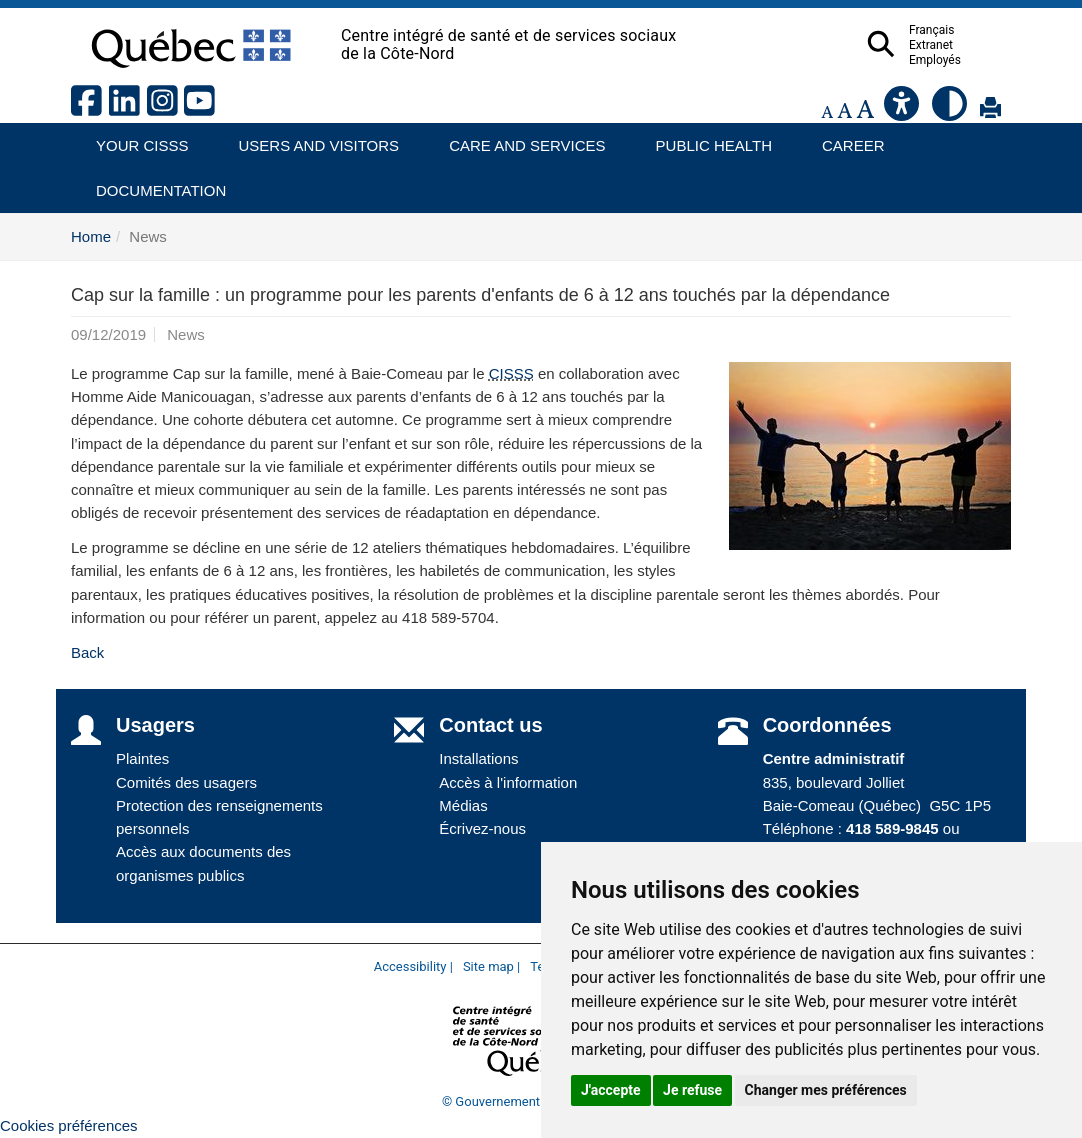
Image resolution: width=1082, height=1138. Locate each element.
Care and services (517, 138)
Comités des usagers (186, 782)
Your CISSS (135, 138)
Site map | (491, 966)
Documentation (152, 183)
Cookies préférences (69, 1125)
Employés (974, 60)
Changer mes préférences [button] (826, 1090)
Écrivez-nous (482, 828)
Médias (463, 805)
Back (87, 652)
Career (847, 138)
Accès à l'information (508, 782)
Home (91, 236)
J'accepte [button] (611, 1090)
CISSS (511, 373)
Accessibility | (413, 966)
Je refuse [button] (692, 1090)
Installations (478, 758)
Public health (706, 138)
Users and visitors (309, 138)
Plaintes (142, 758)
